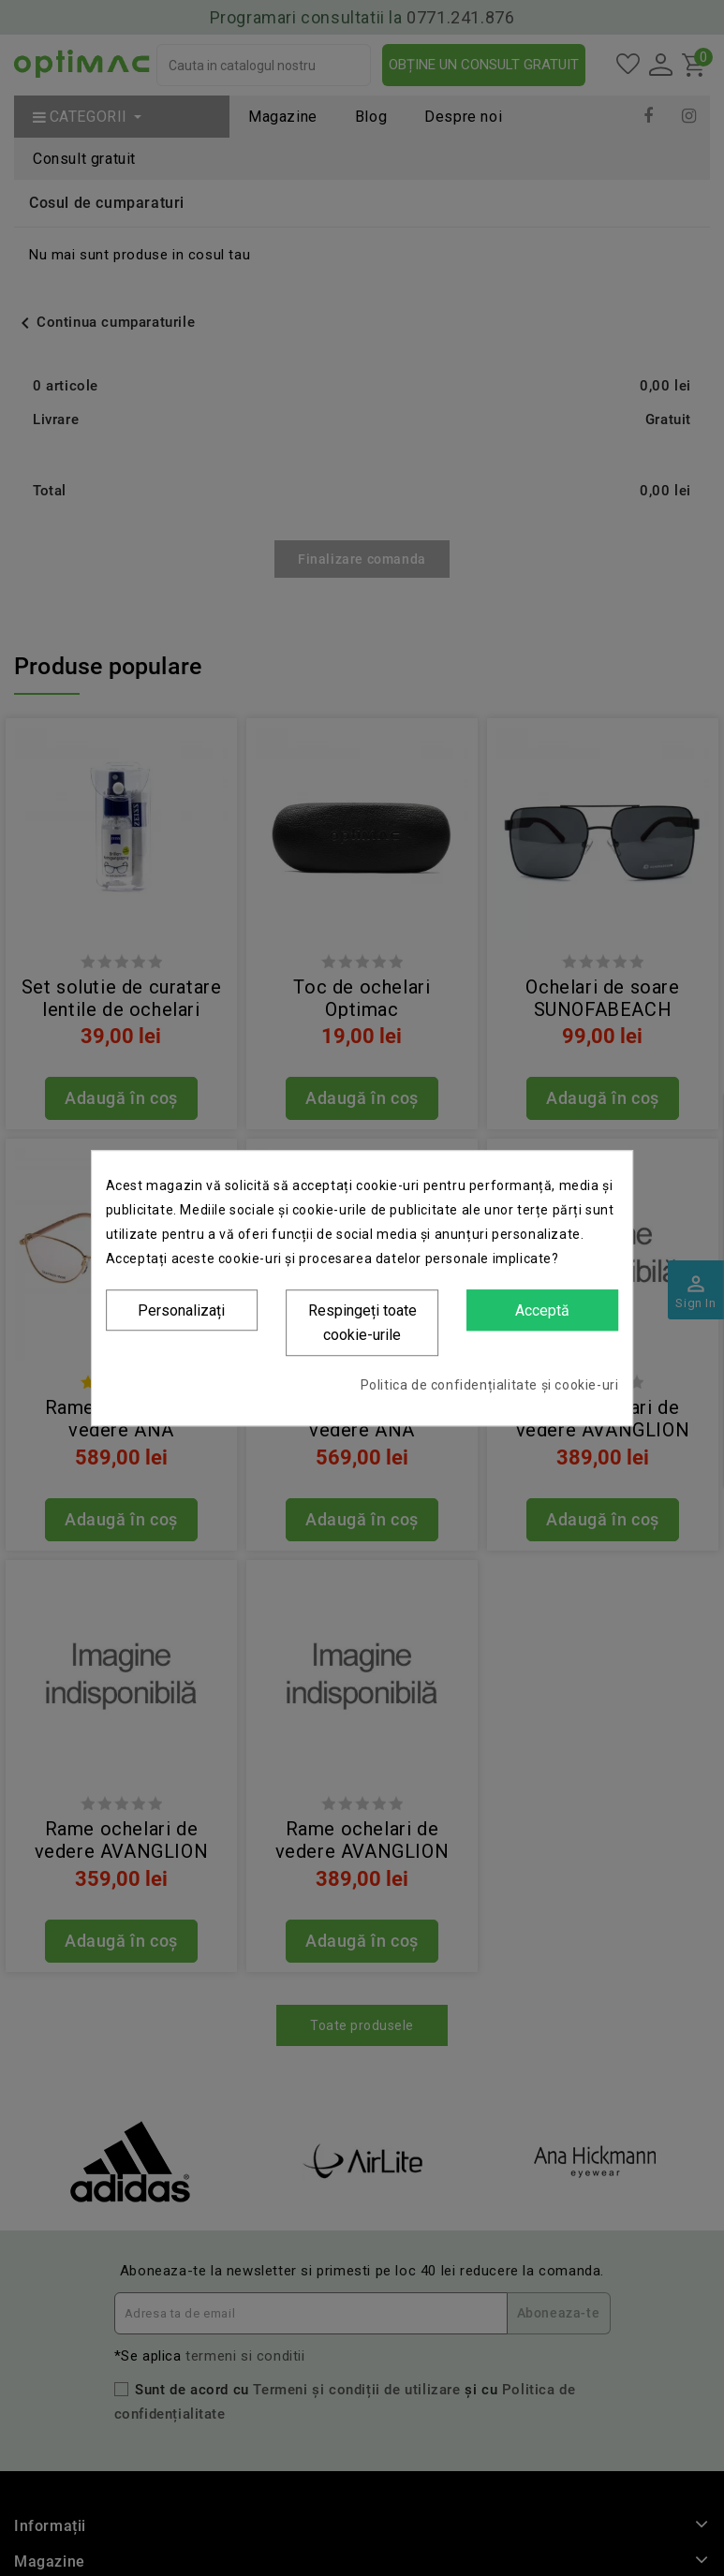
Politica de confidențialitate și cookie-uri (490, 1384)
